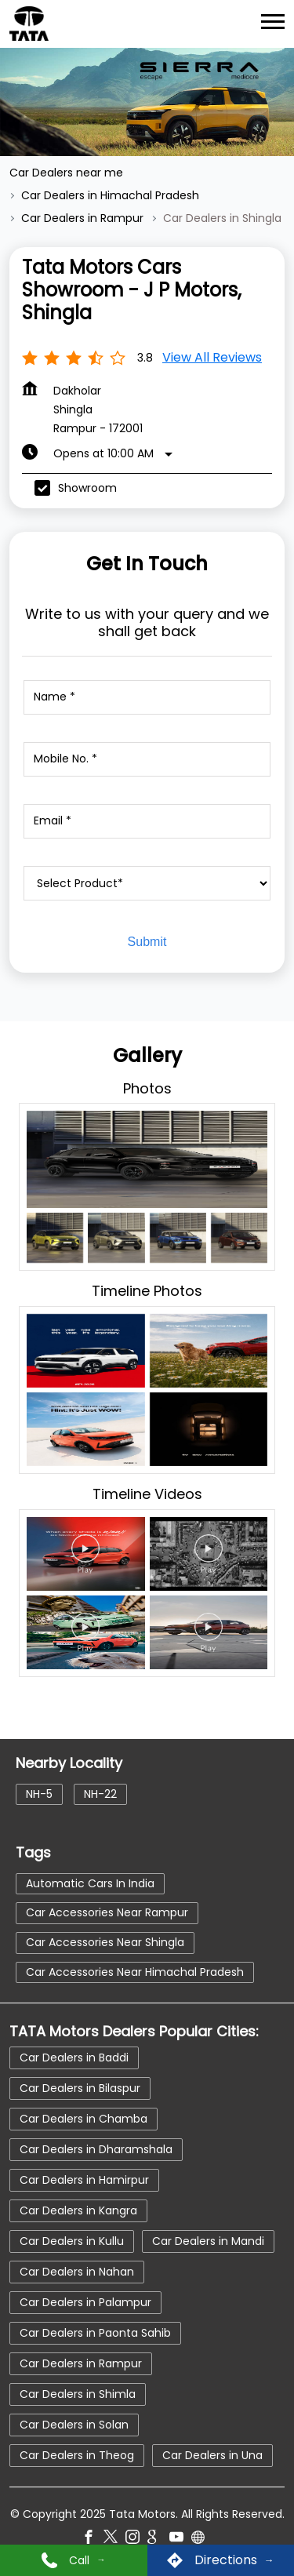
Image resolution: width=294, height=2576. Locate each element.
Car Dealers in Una (212, 2455)
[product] (147, 883)
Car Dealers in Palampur (85, 2302)
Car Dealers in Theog (77, 2455)
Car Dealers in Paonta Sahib (95, 2333)
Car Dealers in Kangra (78, 2210)
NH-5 (39, 1794)
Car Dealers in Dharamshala (96, 2149)
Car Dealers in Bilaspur (80, 2088)
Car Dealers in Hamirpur (84, 2180)
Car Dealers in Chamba (83, 2119)
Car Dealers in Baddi (74, 2057)
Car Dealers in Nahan (77, 2271)
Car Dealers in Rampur (81, 2363)
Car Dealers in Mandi (208, 2241)
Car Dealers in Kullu (72, 2241)
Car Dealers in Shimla (78, 2394)
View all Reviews (212, 357)
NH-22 (100, 1794)
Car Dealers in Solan (74, 2424)
